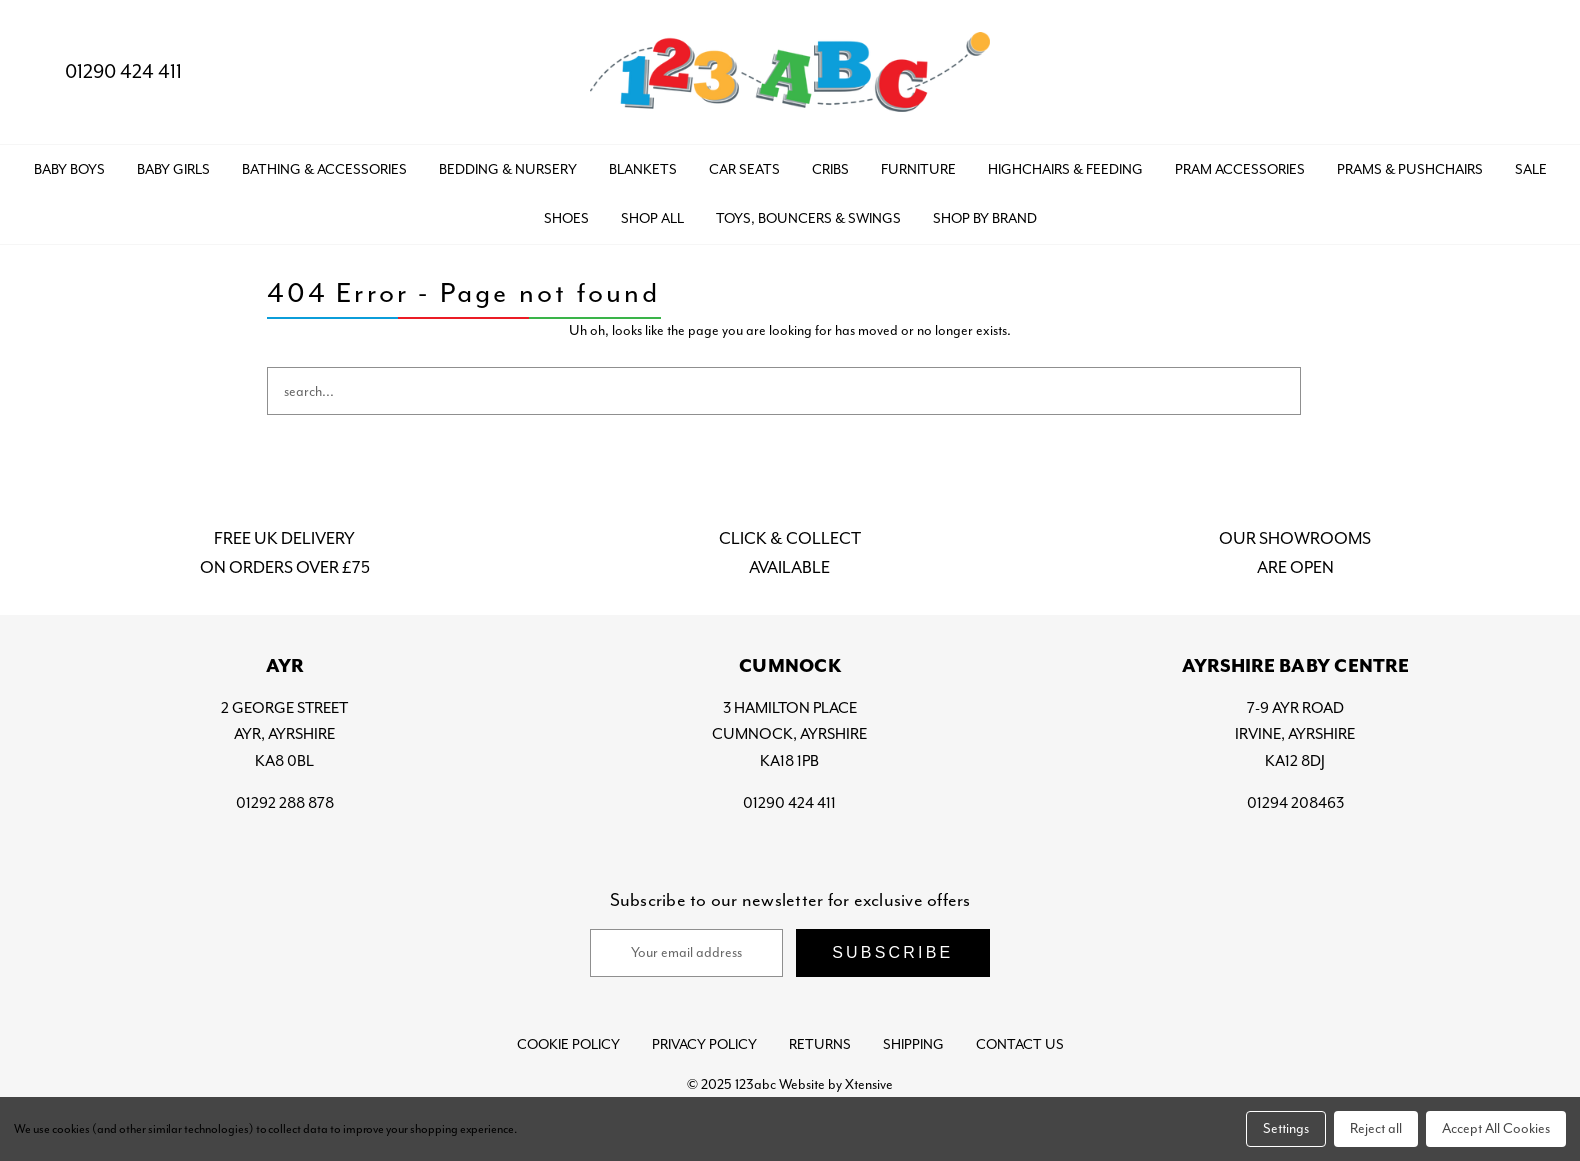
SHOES (566, 218)
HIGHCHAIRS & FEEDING (1065, 169)
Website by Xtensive (836, 1084)
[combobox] (783, 391)
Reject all (1376, 1128)
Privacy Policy (704, 1044)
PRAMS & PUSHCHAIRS (1410, 169)
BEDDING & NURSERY (508, 169)
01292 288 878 (285, 803)
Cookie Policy (568, 1044)
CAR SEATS (744, 169)
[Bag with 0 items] (1527, 72)
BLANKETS (643, 169)
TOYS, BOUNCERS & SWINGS (808, 218)
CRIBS (830, 169)
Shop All (652, 218)
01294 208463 (1295, 803)
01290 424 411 (107, 71)
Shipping (913, 1044)
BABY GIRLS (173, 169)
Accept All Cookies (1496, 1128)
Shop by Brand (985, 218)
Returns (820, 1044)
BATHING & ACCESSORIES (324, 169)
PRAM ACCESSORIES (1240, 169)
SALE (1531, 169)
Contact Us (1020, 1044)
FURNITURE (918, 169)
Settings (1286, 1128)
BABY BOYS (69, 169)
